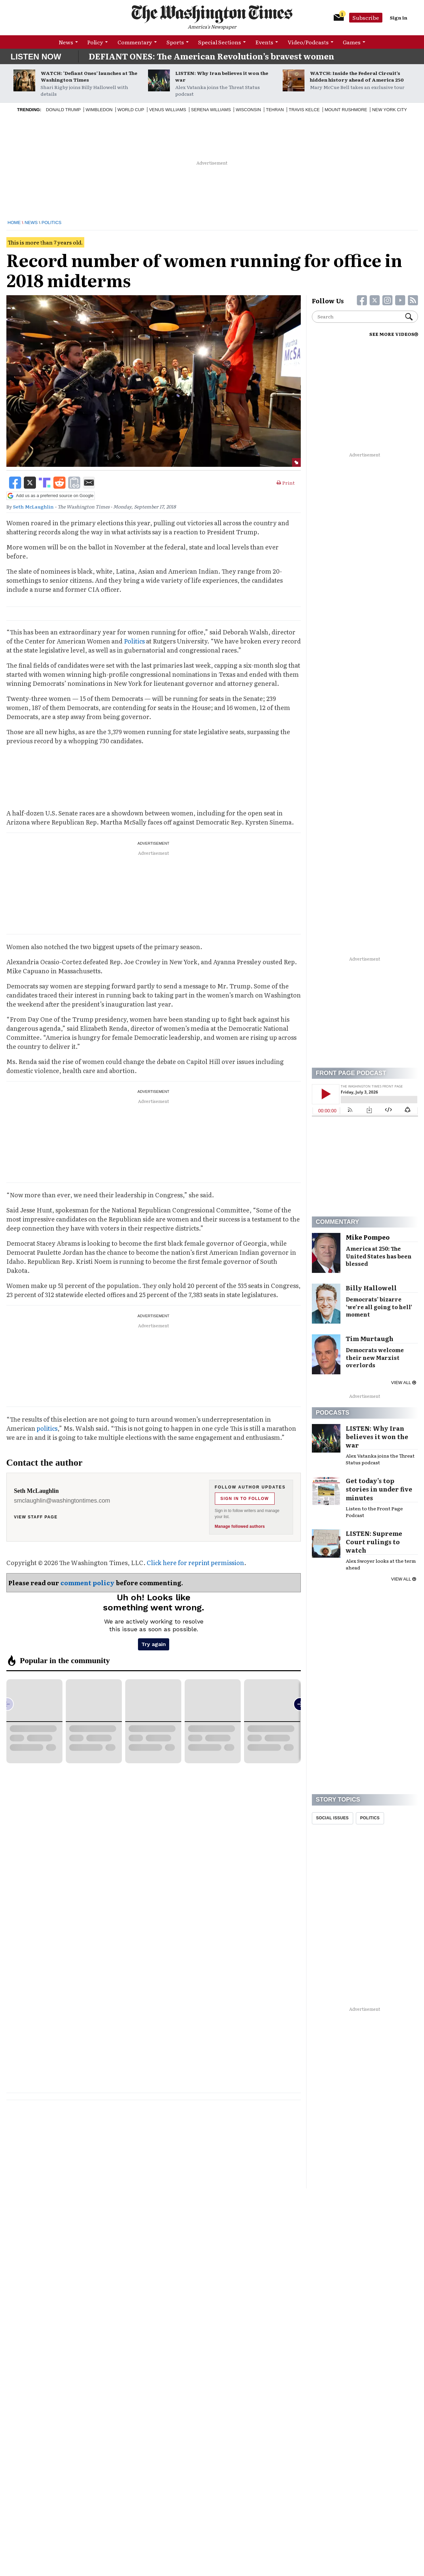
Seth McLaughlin (33, 506)
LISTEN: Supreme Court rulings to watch (374, 1542)
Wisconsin (248, 109)
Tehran (275, 109)
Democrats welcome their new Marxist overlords (375, 1357)
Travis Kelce (304, 109)
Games (352, 42)
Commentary (134, 42)
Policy (95, 42)
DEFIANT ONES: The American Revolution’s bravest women (211, 56)
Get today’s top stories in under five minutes (379, 1489)
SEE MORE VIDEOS (393, 334)
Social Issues (332, 1818)
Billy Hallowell (371, 1287)
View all (403, 1382)
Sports (175, 42)
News (66, 42)
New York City (389, 109)
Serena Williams (211, 109)
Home (14, 222)
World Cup (130, 109)
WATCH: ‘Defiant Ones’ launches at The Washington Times (89, 76)
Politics (51, 222)
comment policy (87, 1582)
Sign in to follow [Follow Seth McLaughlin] (245, 1498)
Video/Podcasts (308, 42)
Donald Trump (63, 109)
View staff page (36, 1517)
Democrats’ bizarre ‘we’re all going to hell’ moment (379, 1307)
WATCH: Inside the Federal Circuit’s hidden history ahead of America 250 (357, 76)
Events (264, 42)
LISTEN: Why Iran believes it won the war (221, 76)
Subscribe (365, 17)
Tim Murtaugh (369, 1338)
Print (286, 482)
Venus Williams (167, 109)
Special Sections (219, 42)
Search (409, 316)
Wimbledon (99, 109)
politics (47, 1428)
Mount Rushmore (346, 109)
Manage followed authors (240, 1526)
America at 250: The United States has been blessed (379, 1256)
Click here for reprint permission (195, 1562)
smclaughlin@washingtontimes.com (62, 1500)
